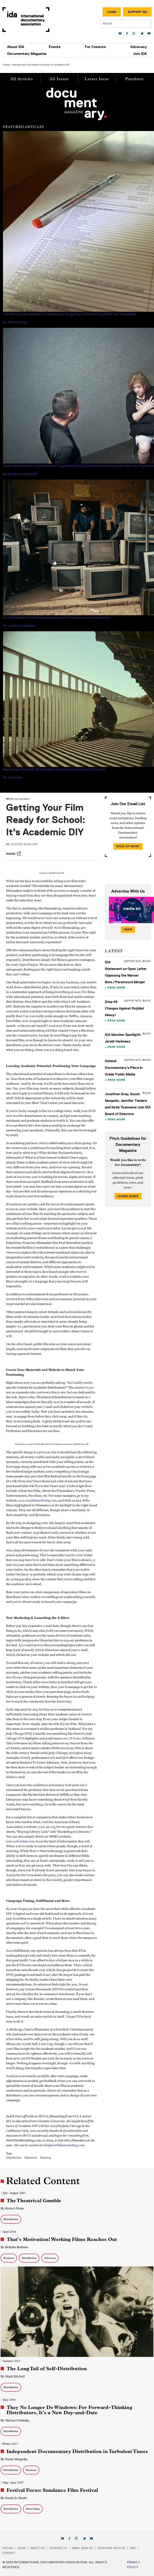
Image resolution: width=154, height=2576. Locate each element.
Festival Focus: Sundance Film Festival (52, 2490)
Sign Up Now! (128, 846)
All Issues (59, 79)
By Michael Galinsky (15, 2420)
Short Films (33, 2508)
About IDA (15, 47)
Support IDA (137, 12)
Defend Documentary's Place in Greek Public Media (124, 1067)
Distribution (13, 2157)
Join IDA (140, 53)
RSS (133, 2548)
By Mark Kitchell (13, 2376)
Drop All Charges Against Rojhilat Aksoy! (124, 1008)
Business (45, 2157)
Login (111, 12)
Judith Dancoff (24, 844)
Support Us (58, 2548)
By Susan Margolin (14, 2459)
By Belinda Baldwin (14, 2247)
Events (54, 47)
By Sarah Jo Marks (14, 2498)
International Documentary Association (25, 19)
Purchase (134, 79)
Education (30, 2157)
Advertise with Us (111, 2548)
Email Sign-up (82, 2548)
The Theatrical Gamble (34, 2200)
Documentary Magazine (27, 53)
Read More (116, 987)
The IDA (7, 2548)
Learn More (128, 1196)
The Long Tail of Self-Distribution (47, 2368)
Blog (21, 2548)
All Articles (21, 79)
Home (6, 64)
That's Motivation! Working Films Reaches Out (62, 2239)
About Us (37, 2548)
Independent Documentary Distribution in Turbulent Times (77, 2451)
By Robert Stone (12, 2208)
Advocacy (138, 47)
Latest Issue (97, 79)
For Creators (95, 47)
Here (128, 929)
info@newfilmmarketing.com (64, 2145)
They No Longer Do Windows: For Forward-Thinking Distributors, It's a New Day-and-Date (69, 2410)
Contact (8, 2552)
